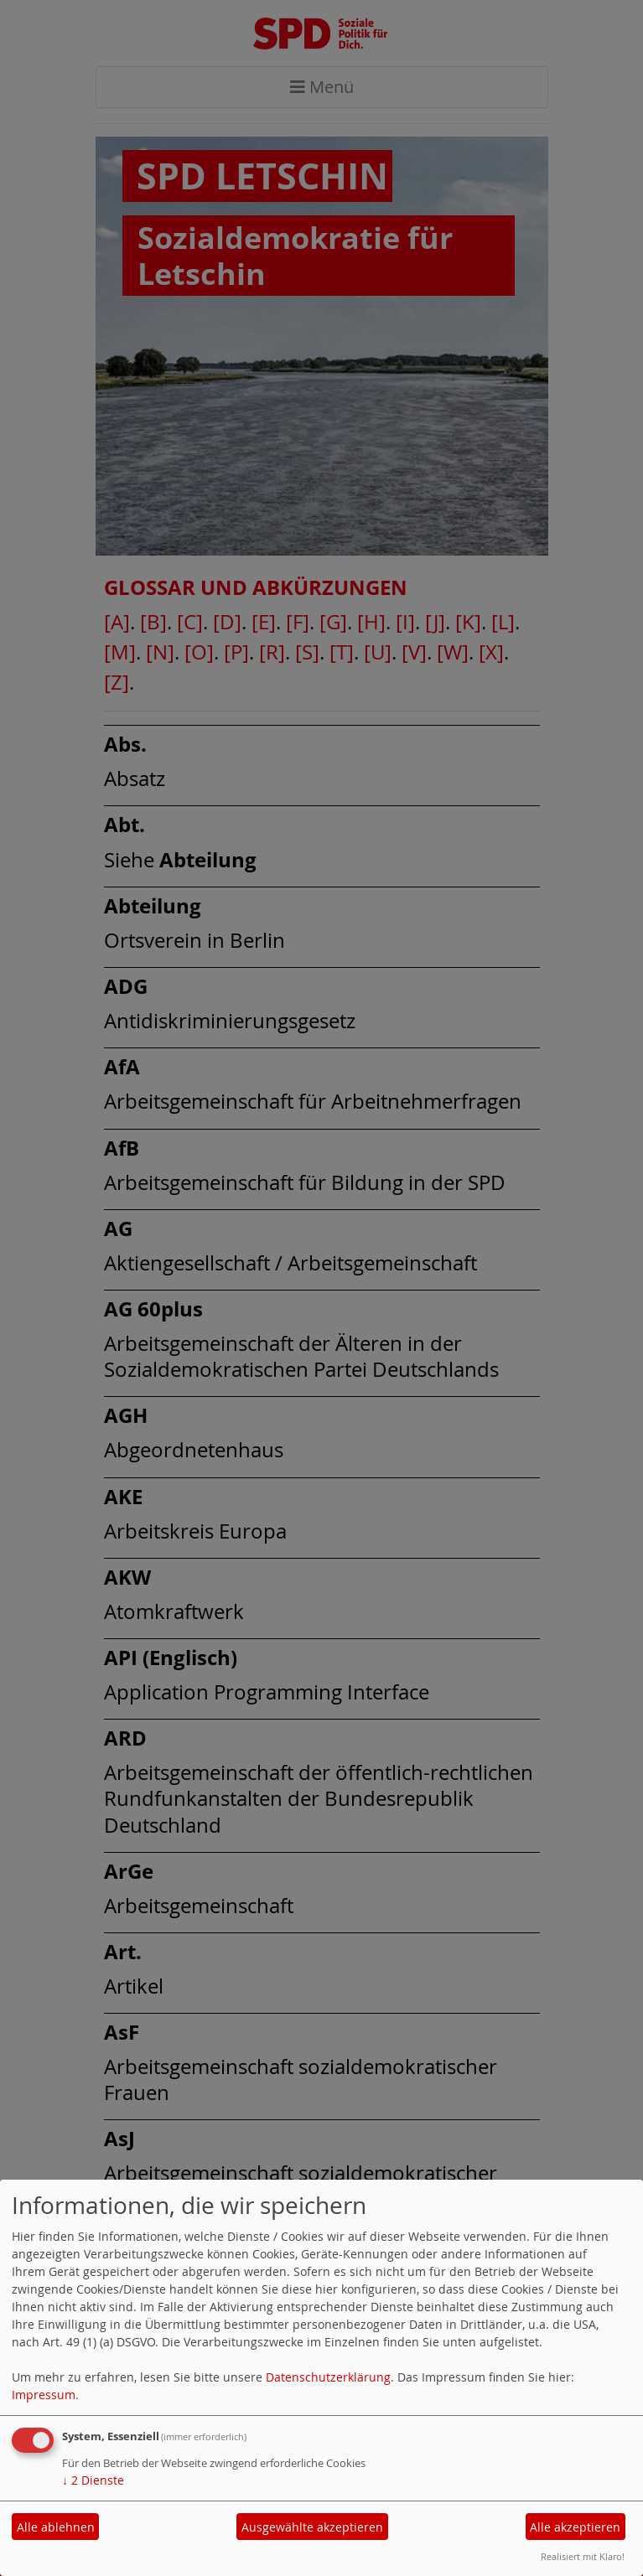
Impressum (43, 2395)
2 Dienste (93, 2480)
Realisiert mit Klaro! (583, 2556)
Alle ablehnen (56, 2527)
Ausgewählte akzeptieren (312, 2527)
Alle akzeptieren (575, 2527)
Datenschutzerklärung (328, 2377)
